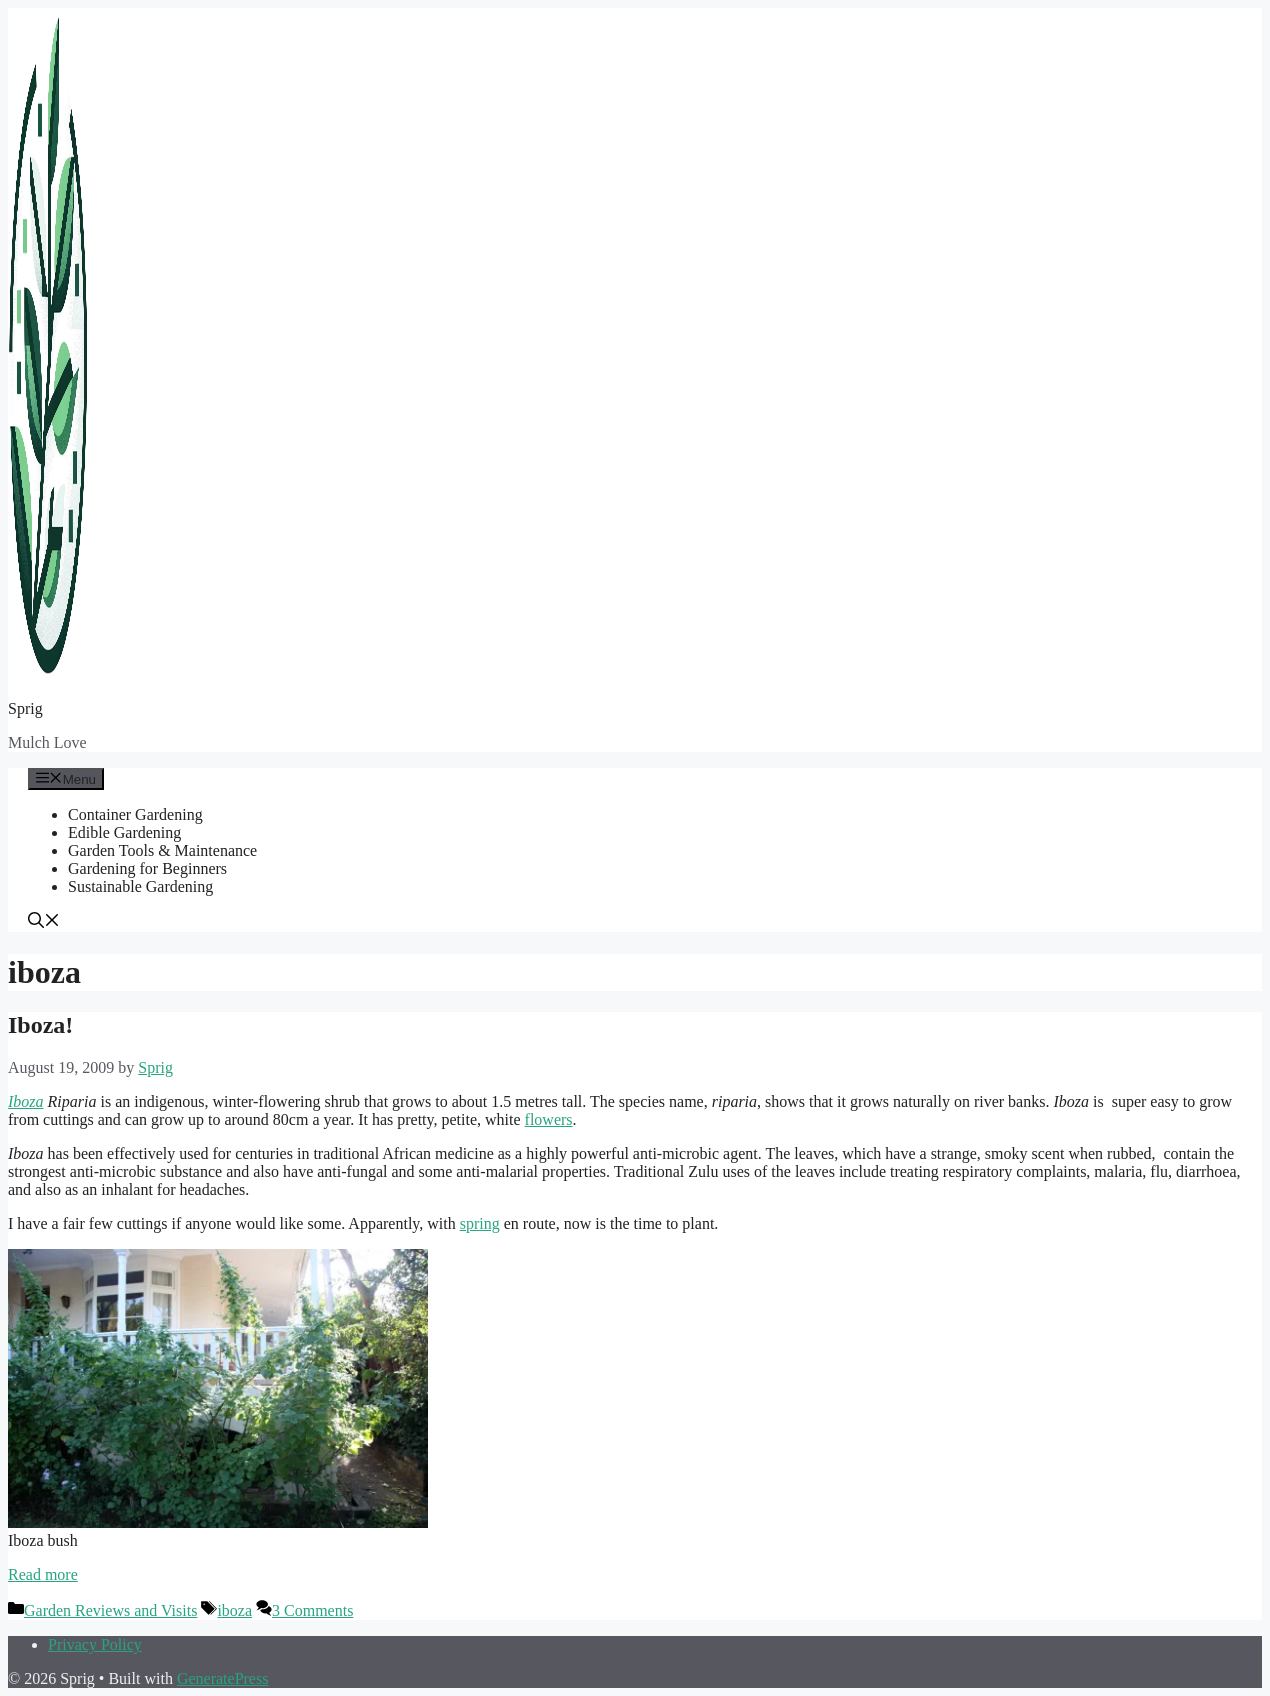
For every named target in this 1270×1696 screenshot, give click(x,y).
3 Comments (312, 1610)
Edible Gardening (124, 832)
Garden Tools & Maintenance (162, 850)
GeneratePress (223, 1678)
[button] (44, 922)
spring (480, 1223)
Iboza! (40, 1025)
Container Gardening (135, 814)
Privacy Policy (95, 1644)
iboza (234, 1610)
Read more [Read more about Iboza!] (43, 1574)
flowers (549, 1119)
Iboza (26, 1101)
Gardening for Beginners (147, 868)
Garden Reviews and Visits (110, 1610)
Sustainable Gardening (140, 886)
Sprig (25, 708)
